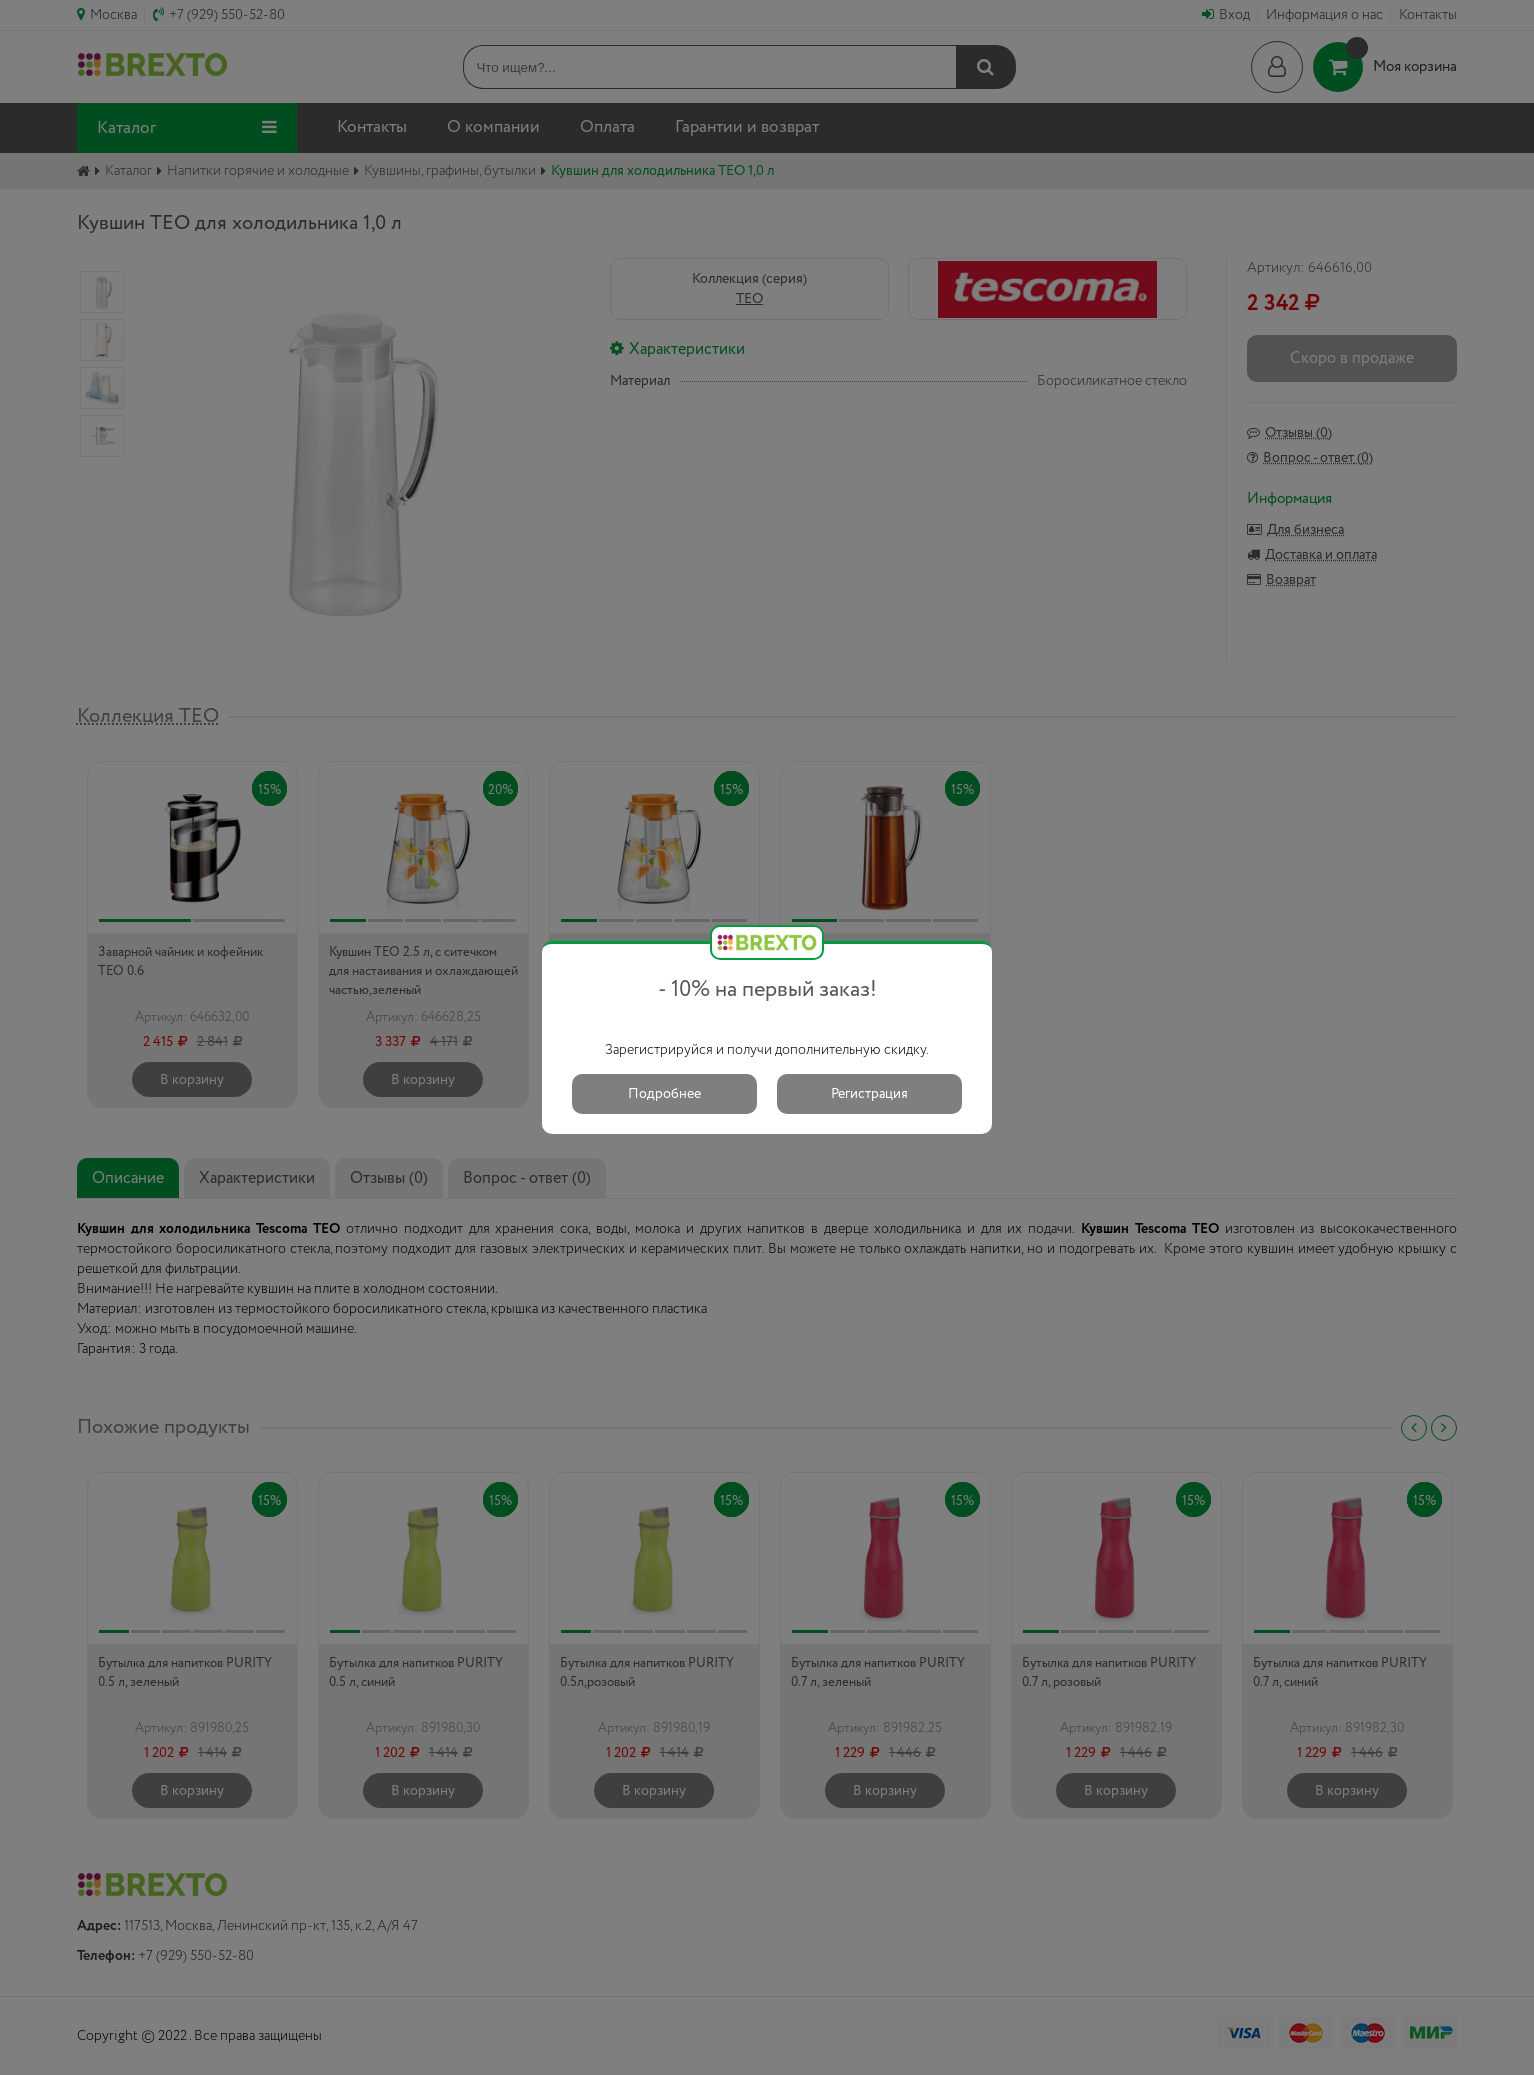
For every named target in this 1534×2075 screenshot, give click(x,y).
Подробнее (664, 1094)
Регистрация (869, 1094)
